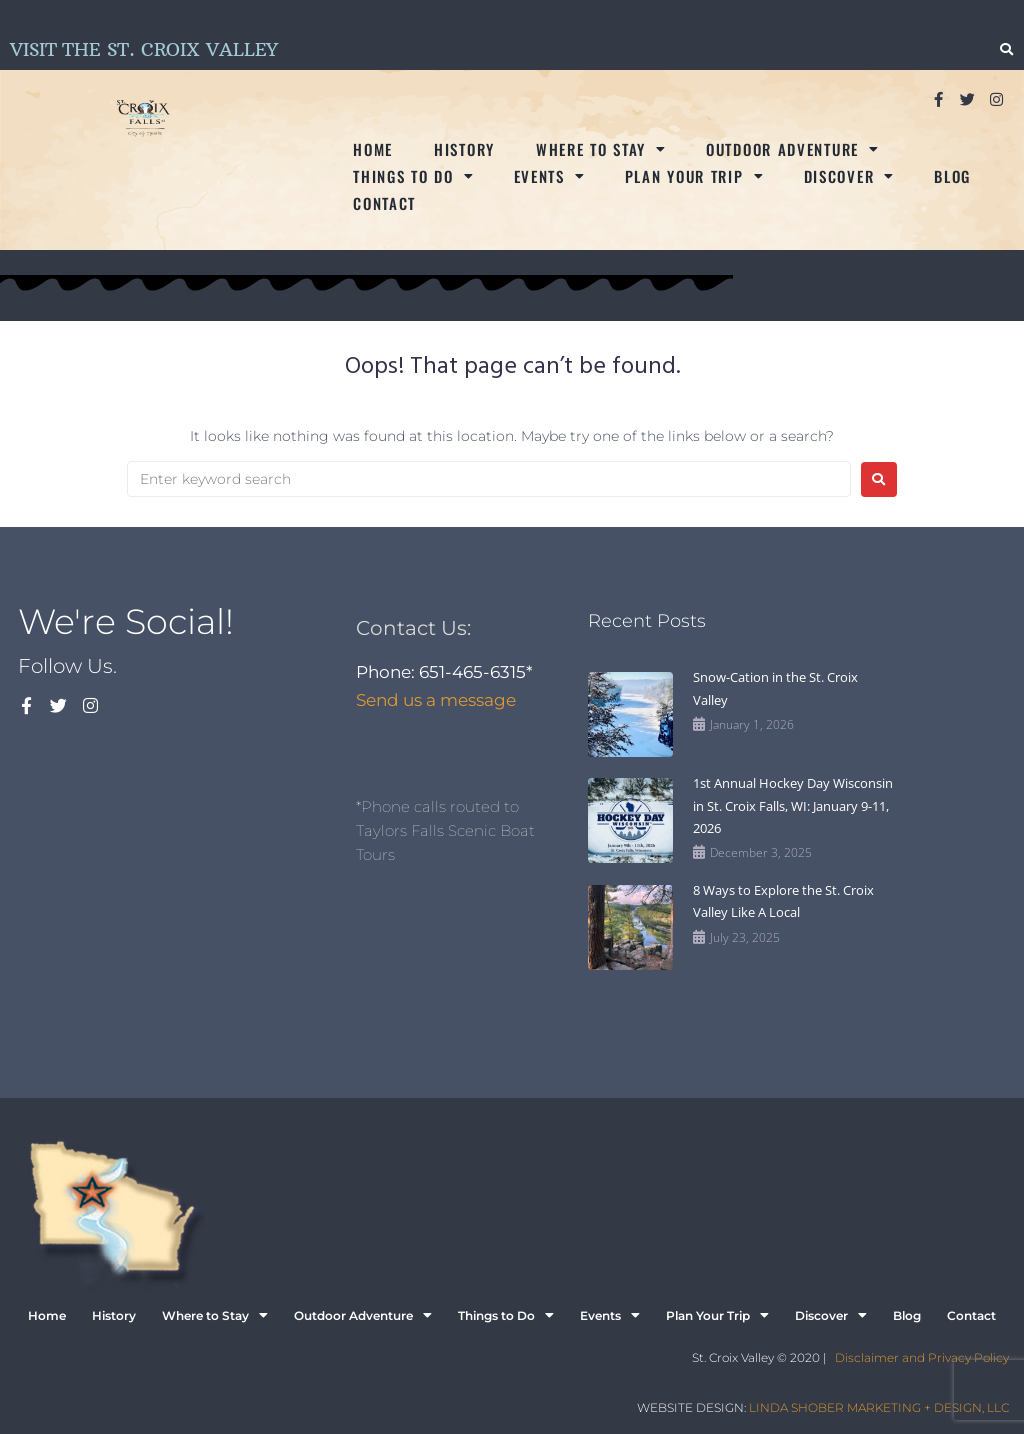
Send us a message (436, 700)
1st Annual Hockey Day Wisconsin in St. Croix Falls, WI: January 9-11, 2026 (793, 805)
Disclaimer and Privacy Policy (922, 1357)
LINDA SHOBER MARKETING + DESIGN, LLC (879, 1407)
